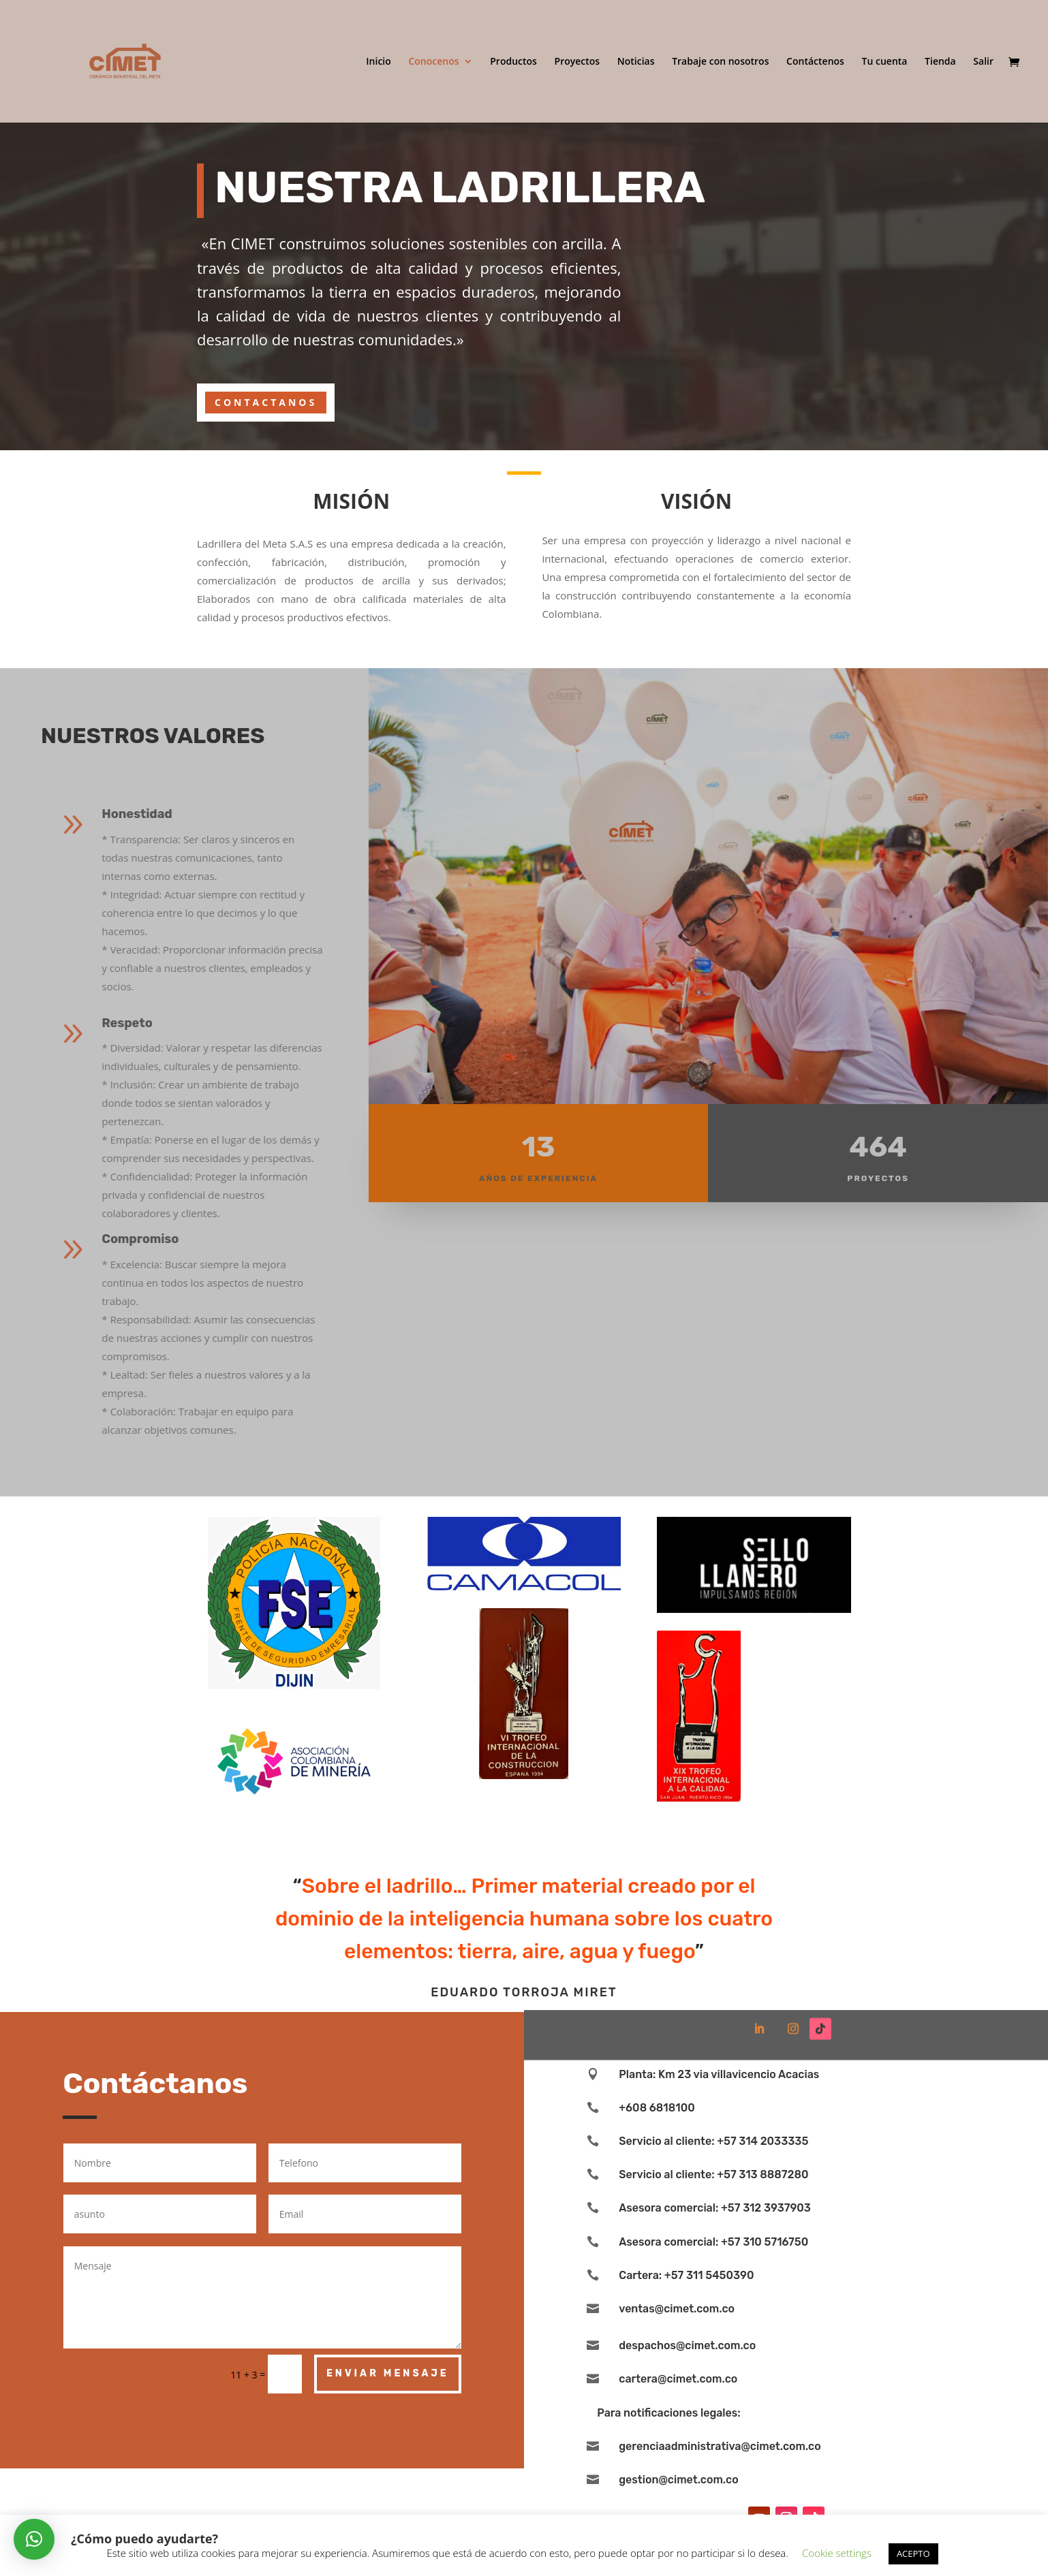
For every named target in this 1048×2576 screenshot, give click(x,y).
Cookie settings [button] (837, 2553)
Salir (983, 62)
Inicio (378, 62)
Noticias (636, 62)
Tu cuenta (885, 62)
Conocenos (433, 62)
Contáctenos (815, 62)
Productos (513, 62)
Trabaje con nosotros (720, 62)
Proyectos (577, 62)
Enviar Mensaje (387, 2373)
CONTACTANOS (266, 402)
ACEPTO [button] (913, 2553)
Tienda (940, 62)
